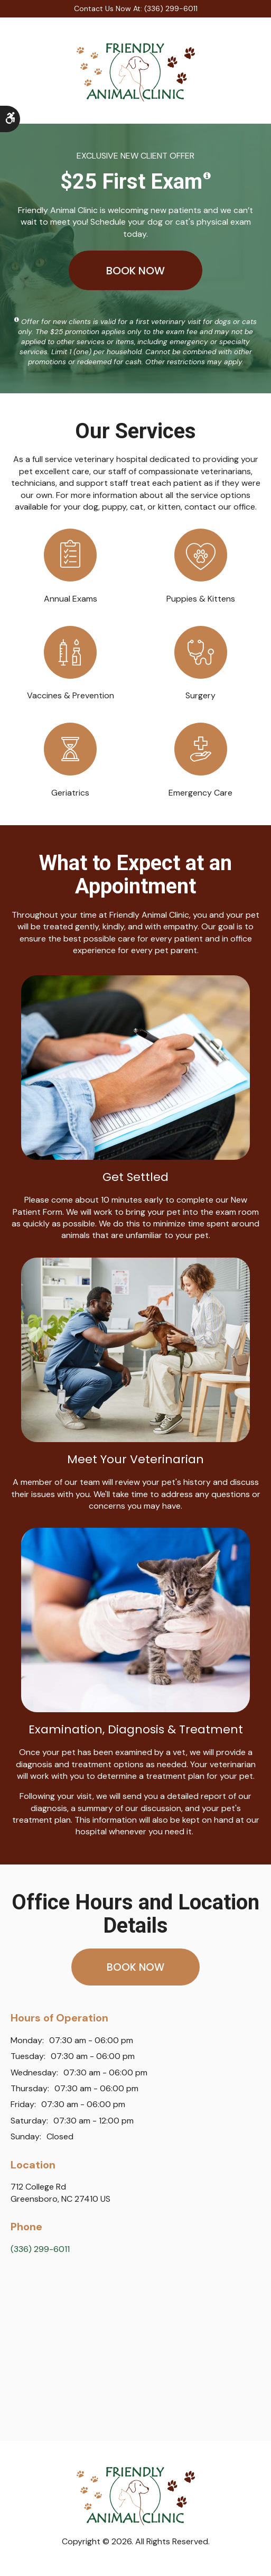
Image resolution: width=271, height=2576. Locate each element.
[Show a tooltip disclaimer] (207, 176)
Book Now (135, 270)
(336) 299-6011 (40, 2251)
